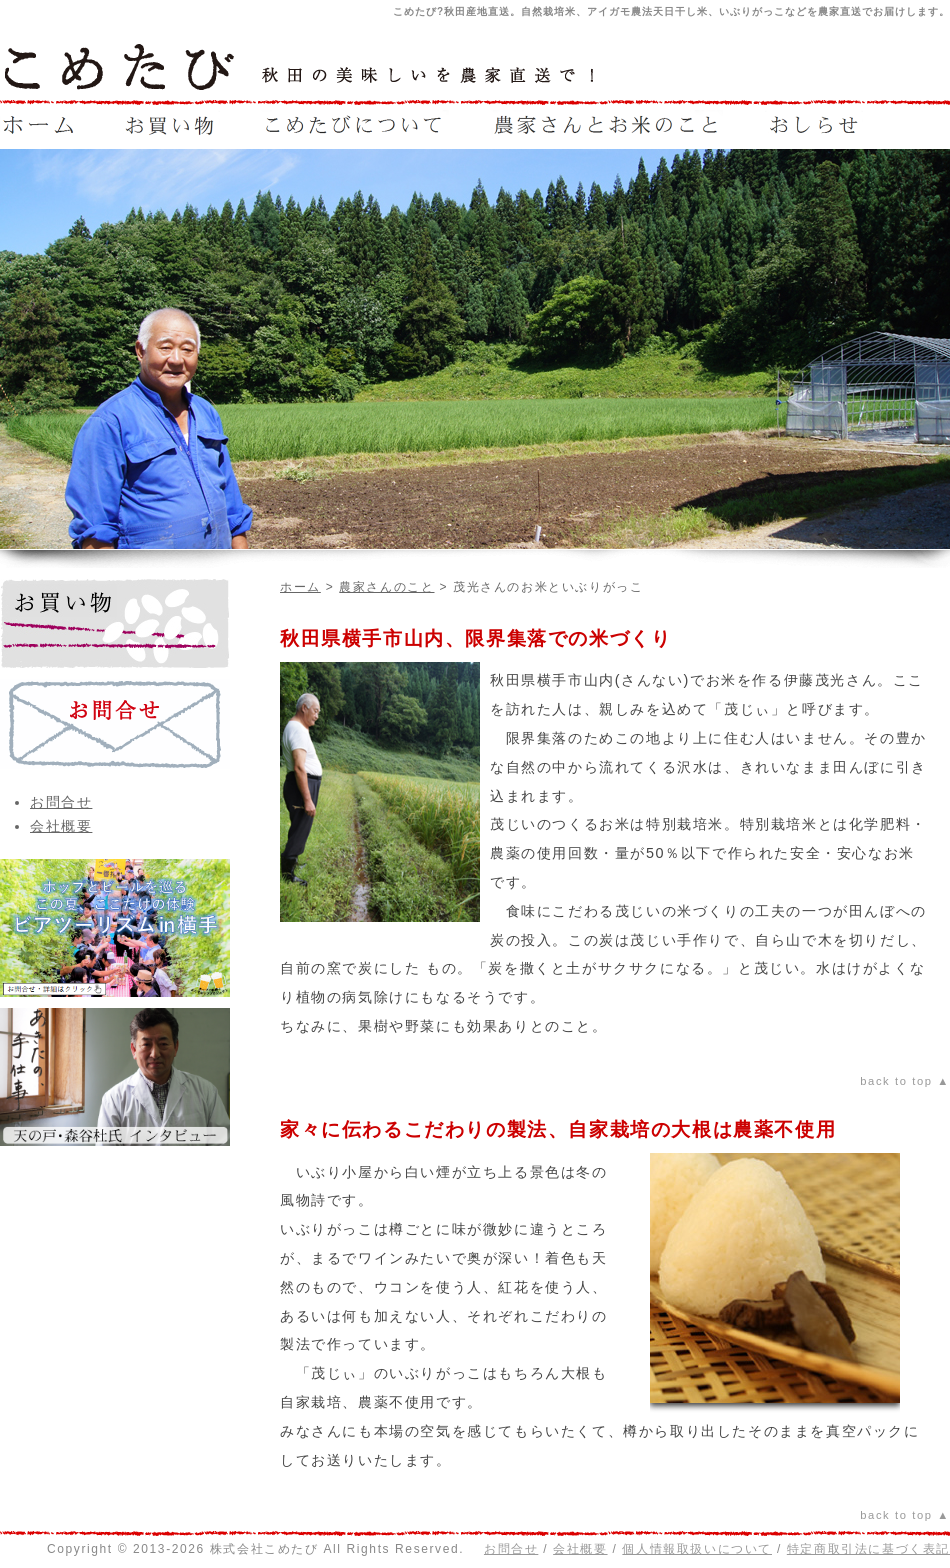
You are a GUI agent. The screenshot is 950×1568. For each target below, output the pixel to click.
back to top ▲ (905, 1081)
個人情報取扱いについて (697, 1549)
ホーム (300, 587)
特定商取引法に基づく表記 (868, 1549)
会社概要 (61, 826)
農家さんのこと (386, 587)
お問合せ (61, 802)
